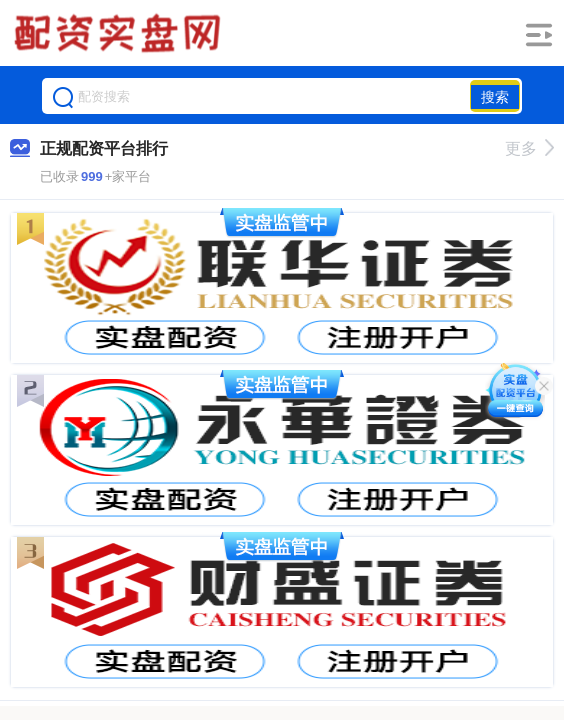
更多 (529, 148)
